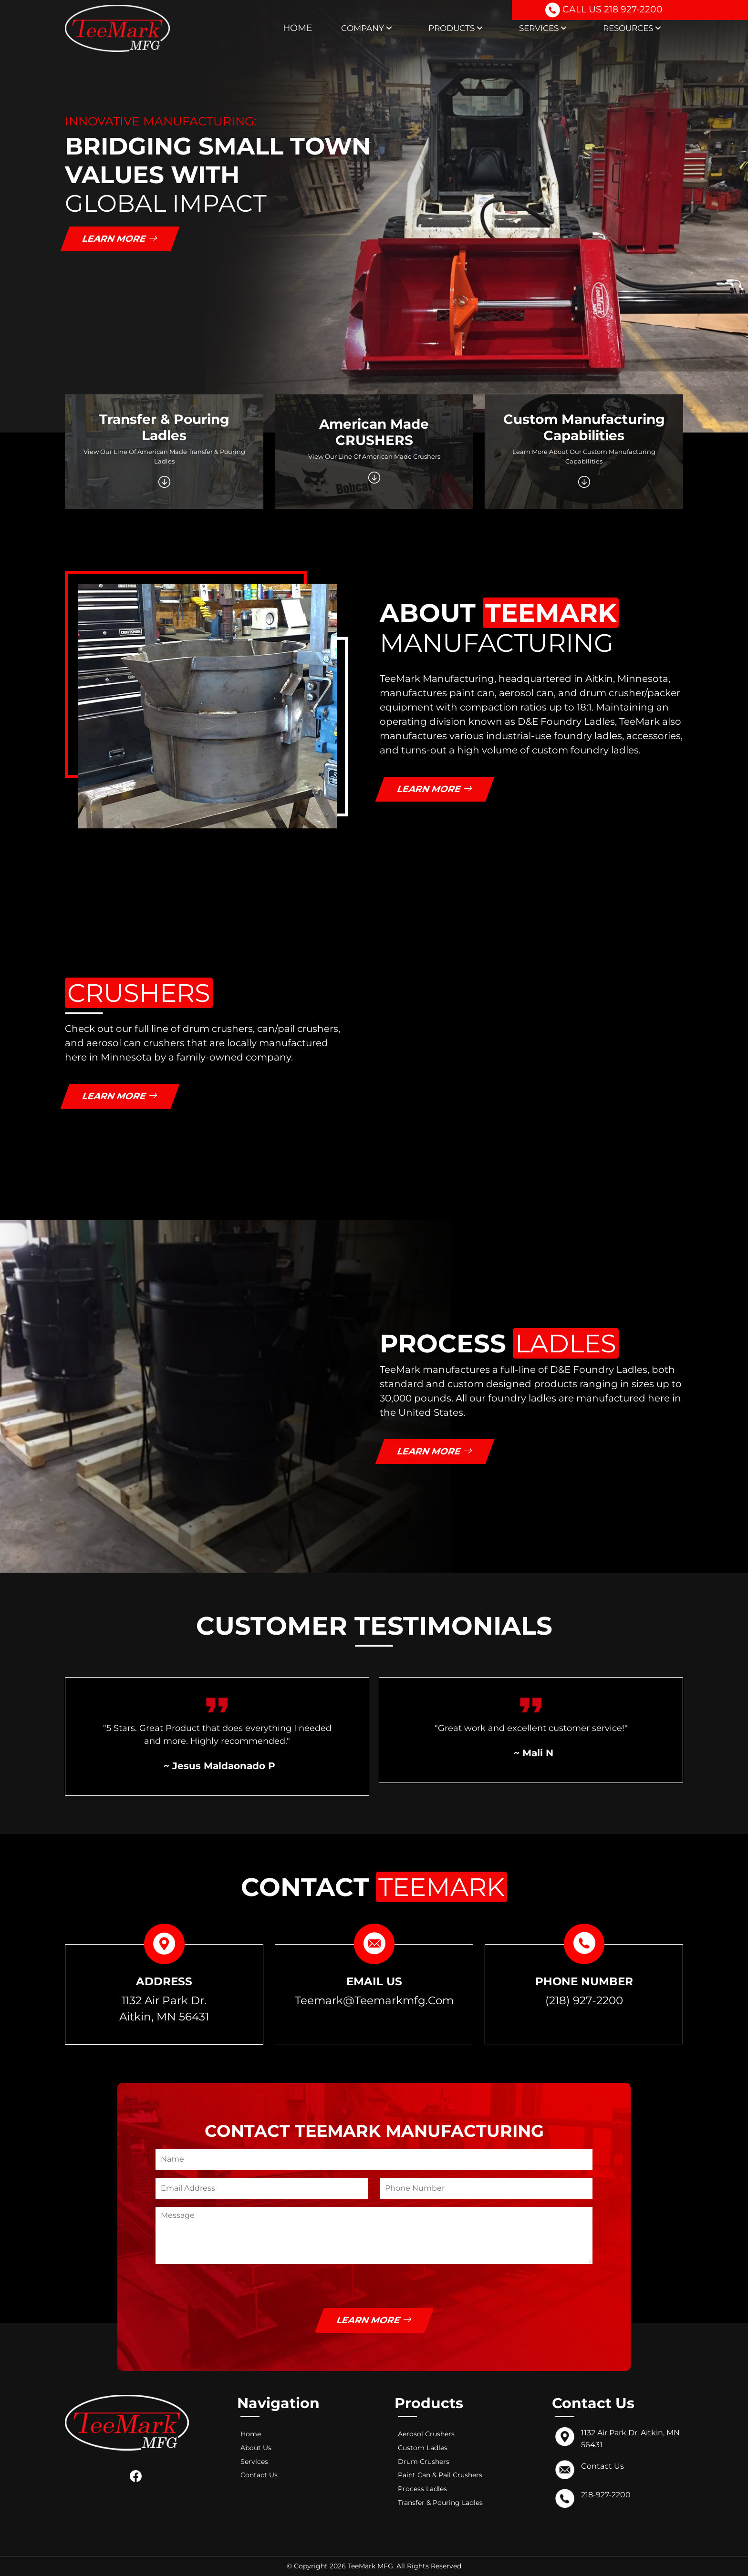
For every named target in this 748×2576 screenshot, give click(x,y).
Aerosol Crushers (426, 2434)
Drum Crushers (423, 2461)
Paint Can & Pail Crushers (440, 2475)
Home (297, 27)
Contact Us (259, 2475)
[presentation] (228, 2289)
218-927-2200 (606, 2494)
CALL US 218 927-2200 (603, 11)
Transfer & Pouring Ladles (440, 2502)
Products (455, 28)
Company (366, 28)
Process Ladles (422, 2488)
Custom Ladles (422, 2447)
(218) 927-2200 (584, 2000)
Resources (632, 28)
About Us (255, 2447)
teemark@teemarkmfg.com (374, 2000)
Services (543, 28)
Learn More (120, 238)
